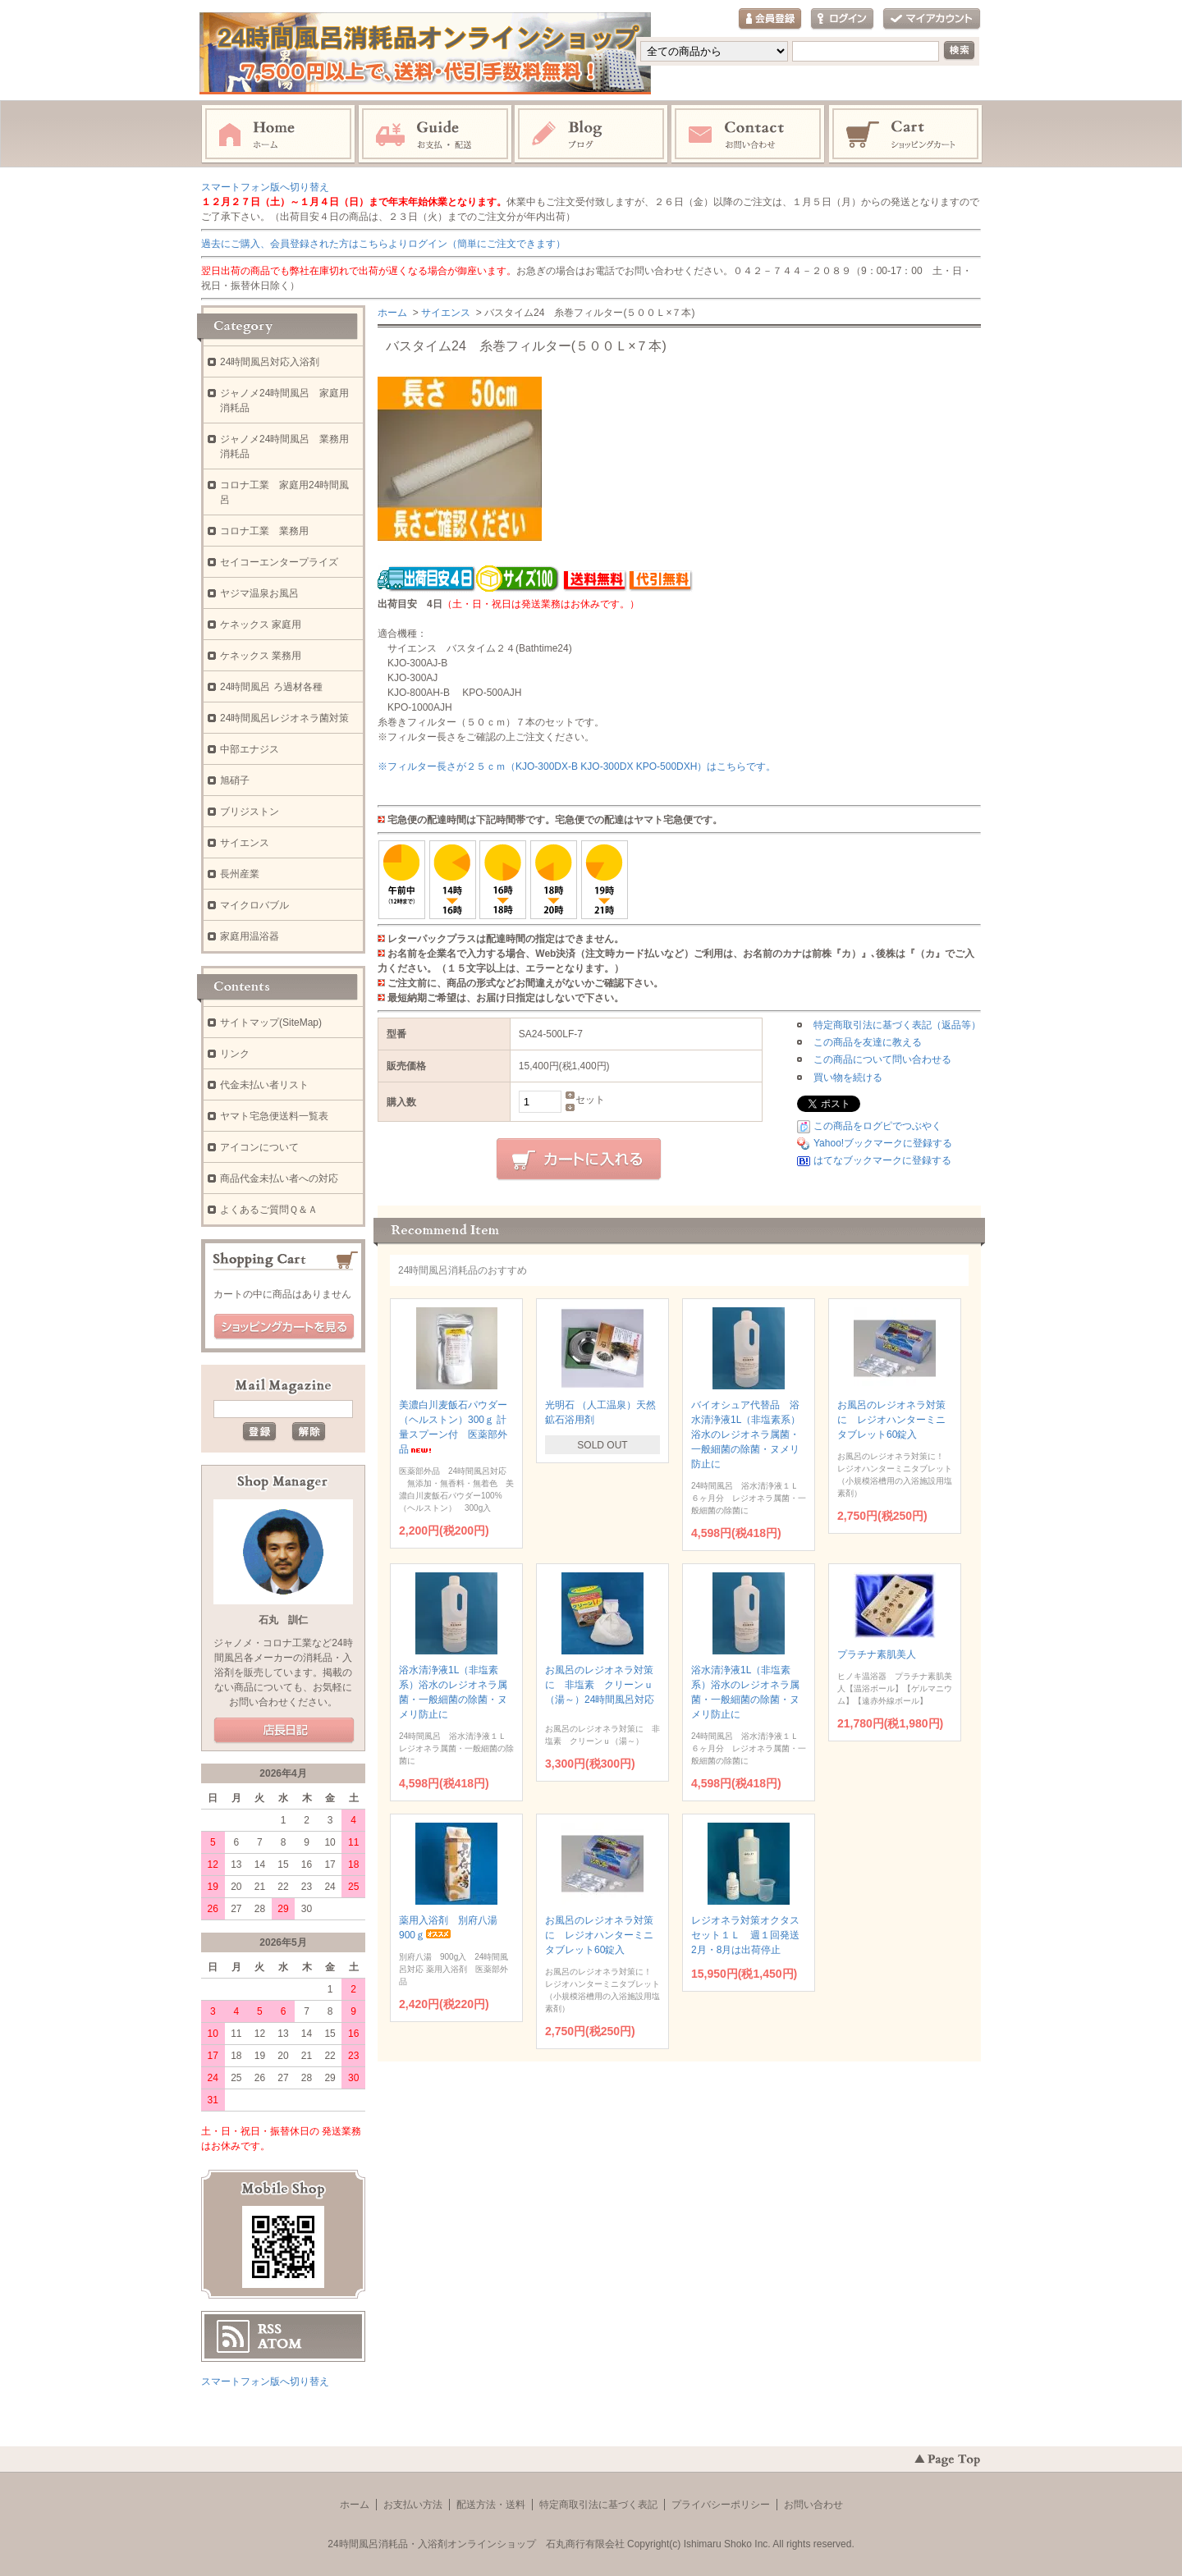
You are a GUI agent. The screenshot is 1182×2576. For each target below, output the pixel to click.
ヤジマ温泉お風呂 (259, 593)
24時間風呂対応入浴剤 (269, 362)
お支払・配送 (435, 134)
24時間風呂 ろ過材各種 (271, 687)
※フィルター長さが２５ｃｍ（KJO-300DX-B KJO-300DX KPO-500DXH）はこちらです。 (577, 766)
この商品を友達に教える (867, 1042)
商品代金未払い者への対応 (279, 1178)
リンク (235, 1053)
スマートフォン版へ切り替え (265, 187)
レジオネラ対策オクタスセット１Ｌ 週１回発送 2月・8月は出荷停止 (750, 1935)
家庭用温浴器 (249, 936)
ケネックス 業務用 (260, 655)
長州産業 (239, 874)
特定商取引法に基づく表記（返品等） (897, 1025)
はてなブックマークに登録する (882, 1160)
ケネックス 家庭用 (260, 624)
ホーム (278, 134)
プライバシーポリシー (720, 2504)
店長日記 (284, 1731)
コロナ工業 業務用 (264, 531)
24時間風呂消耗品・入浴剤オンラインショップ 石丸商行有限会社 (476, 2544)
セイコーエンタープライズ (279, 562)
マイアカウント (931, 19)
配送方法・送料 (490, 2504)
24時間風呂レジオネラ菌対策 (284, 718)
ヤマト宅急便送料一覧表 (274, 1116)
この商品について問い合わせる (882, 1059)
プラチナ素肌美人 (889, 1654)
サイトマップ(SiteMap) (271, 1022)
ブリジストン (249, 811)
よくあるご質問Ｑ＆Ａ (269, 1209)
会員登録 (770, 19)
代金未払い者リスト (264, 1085)
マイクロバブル (254, 905)
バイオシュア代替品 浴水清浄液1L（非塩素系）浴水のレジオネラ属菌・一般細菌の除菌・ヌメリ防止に (745, 1434)
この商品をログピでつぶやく (877, 1126)
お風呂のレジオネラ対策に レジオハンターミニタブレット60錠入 (891, 1419)
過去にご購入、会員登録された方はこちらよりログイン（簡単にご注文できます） (383, 243)
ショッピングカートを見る (284, 1327)
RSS (270, 2329)
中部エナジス (249, 749)
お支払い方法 (412, 2504)
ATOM (280, 2344)
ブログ (592, 134)
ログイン (842, 19)
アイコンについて (259, 1147)
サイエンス (445, 312)
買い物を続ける (847, 1077)
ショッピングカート (906, 134)
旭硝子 (235, 780)
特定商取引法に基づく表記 (598, 2504)
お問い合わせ (748, 134)
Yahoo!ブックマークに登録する (882, 1143)
